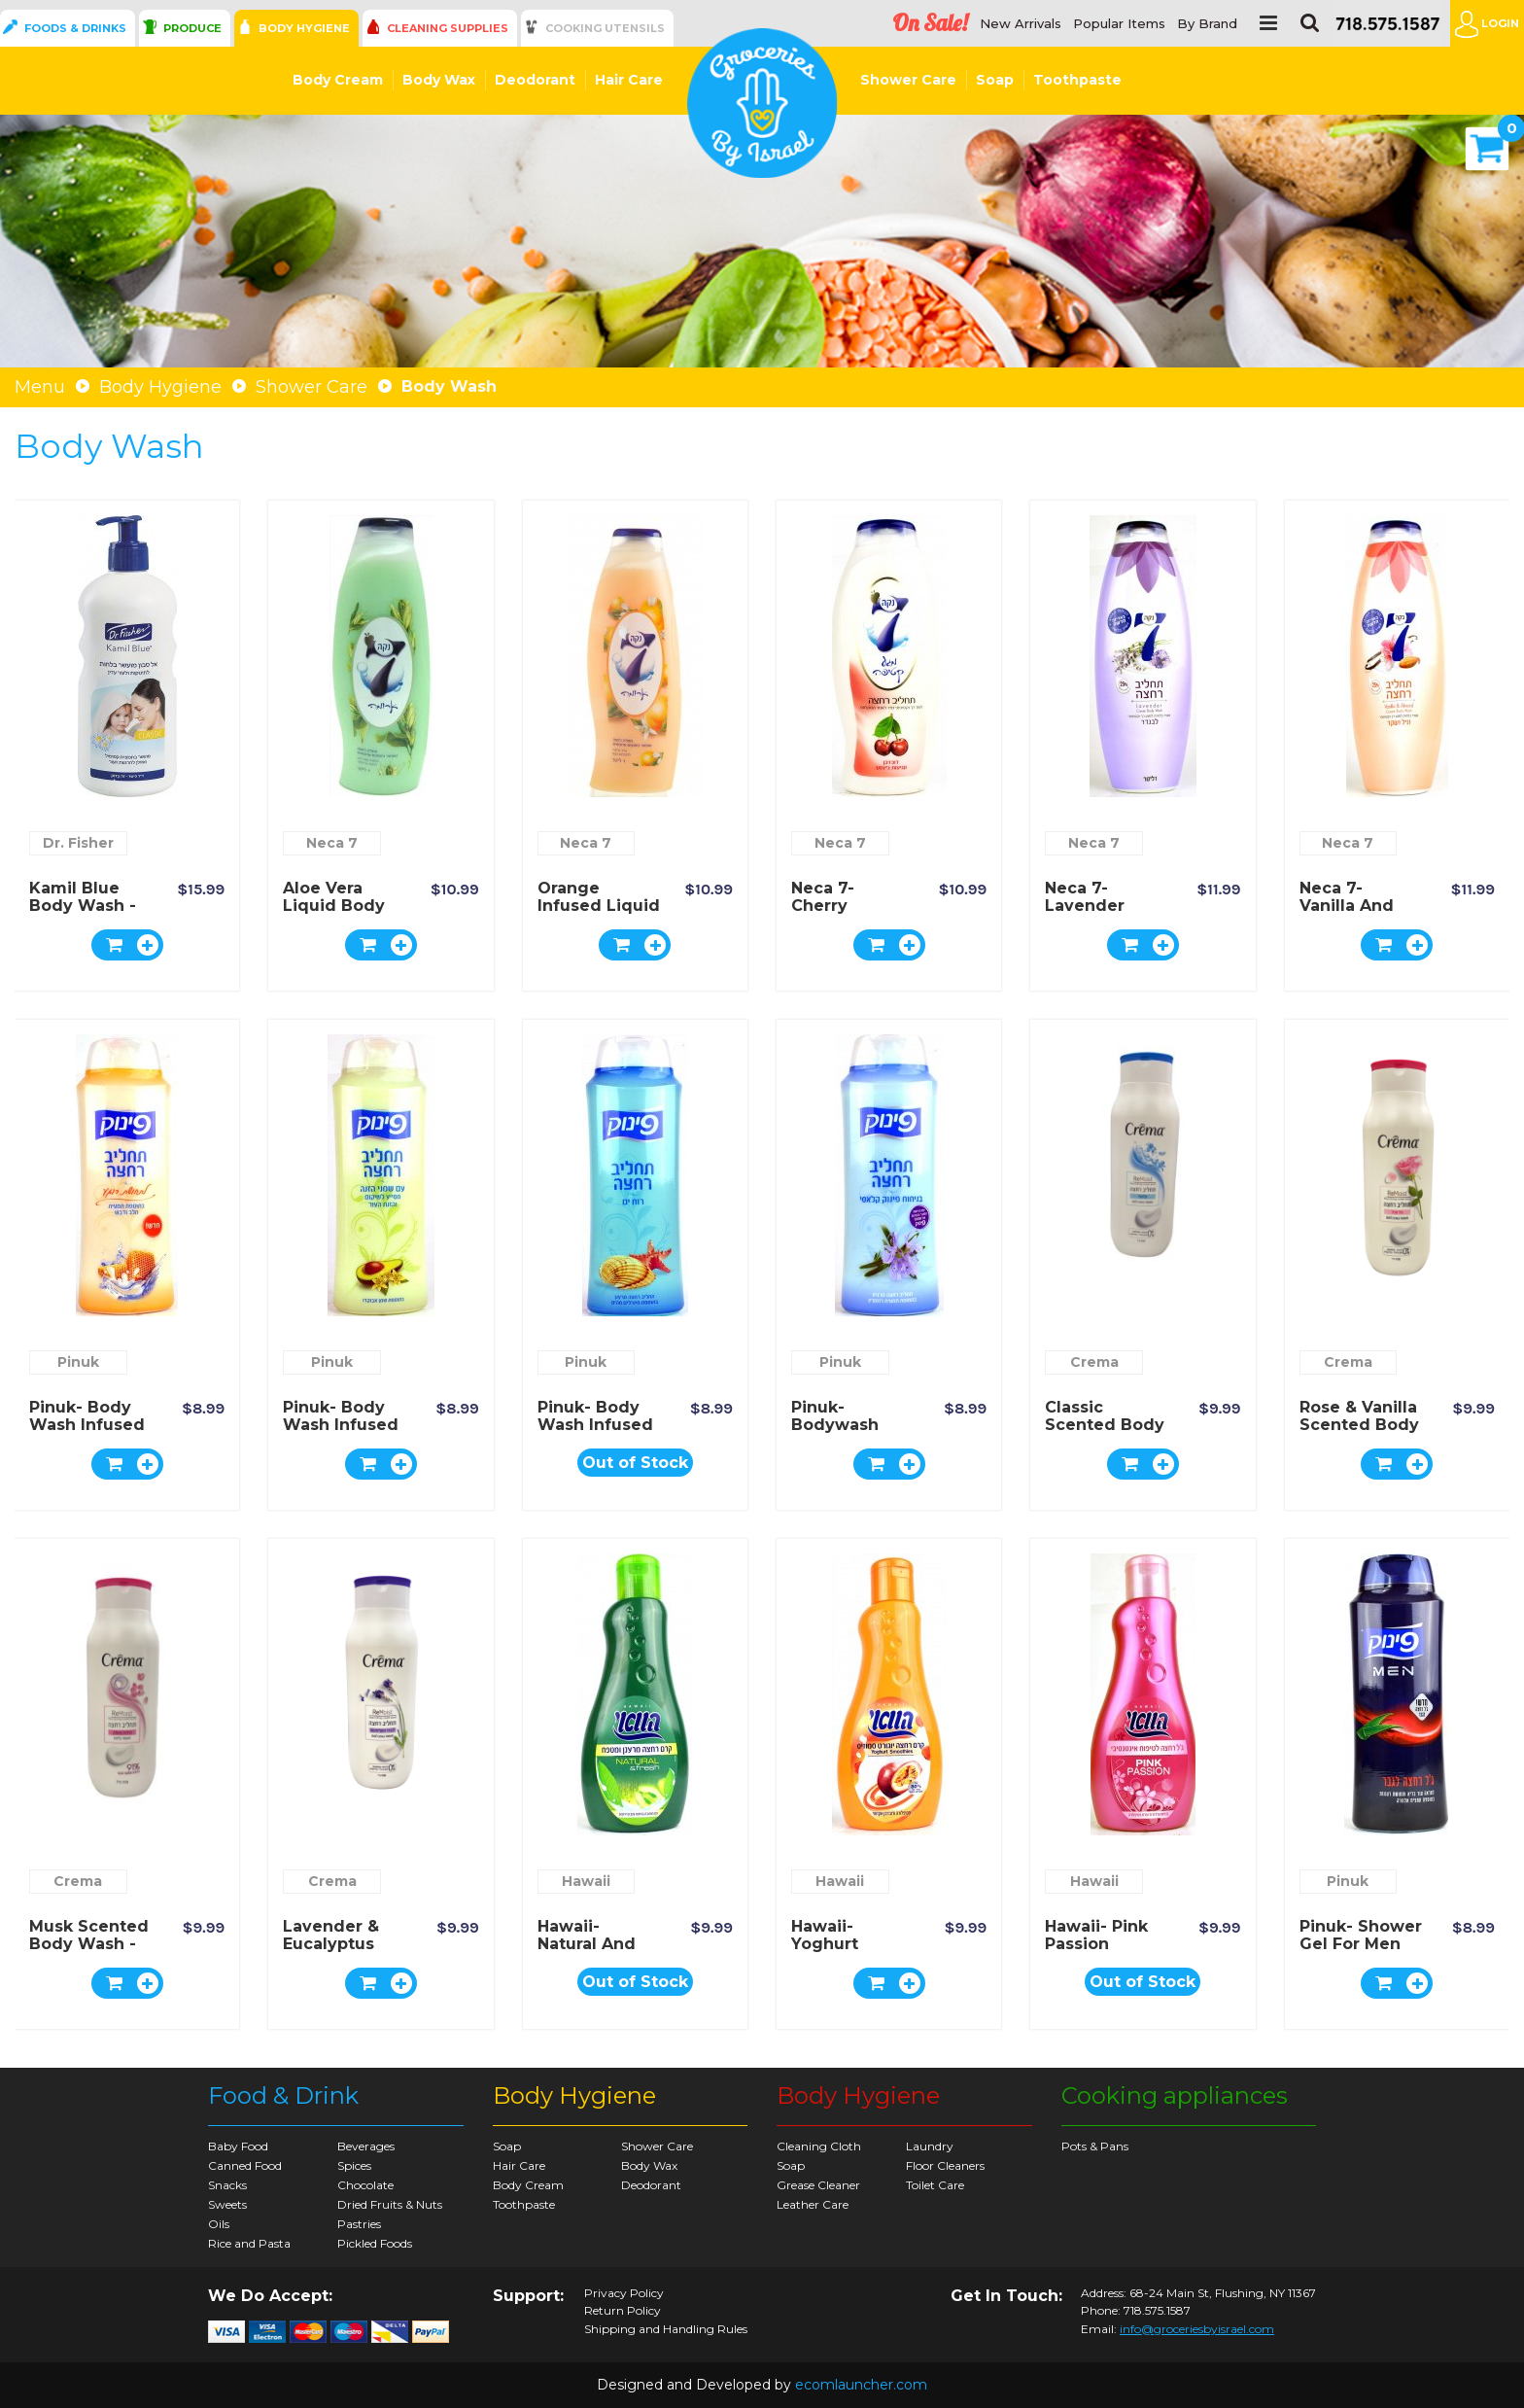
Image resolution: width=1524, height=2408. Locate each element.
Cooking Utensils (605, 28)
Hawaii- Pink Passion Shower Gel (1096, 1944)
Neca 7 (332, 843)
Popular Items (1119, 24)
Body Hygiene (304, 28)
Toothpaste (1077, 79)
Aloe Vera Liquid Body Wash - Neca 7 (343, 905)
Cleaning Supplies (447, 28)
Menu (40, 387)
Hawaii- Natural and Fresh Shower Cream (595, 1952)
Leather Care (813, 2204)
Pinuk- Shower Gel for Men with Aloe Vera (1360, 1952)
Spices (354, 2165)
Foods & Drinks (75, 28)
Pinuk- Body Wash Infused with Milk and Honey (88, 1433)
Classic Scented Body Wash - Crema (1104, 1424)
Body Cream (338, 79)
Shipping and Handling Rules (665, 2329)
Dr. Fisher (78, 843)
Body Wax (438, 79)
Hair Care (629, 79)
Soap (995, 79)
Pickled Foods (374, 2243)
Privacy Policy (624, 2293)
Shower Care (908, 79)
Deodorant (535, 79)
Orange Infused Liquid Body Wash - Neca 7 (598, 914)
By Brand (1207, 24)
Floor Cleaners (945, 2165)
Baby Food (238, 2146)
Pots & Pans (1094, 2146)
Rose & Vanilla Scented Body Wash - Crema (1359, 1424)
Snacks (227, 2185)
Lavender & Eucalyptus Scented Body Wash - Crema (342, 1952)
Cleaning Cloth (819, 2146)
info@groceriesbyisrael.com (1197, 2328)
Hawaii (586, 1881)
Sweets (227, 2204)
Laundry (929, 2146)
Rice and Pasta (249, 2243)
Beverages (366, 2146)
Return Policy (622, 2311)
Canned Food (245, 2165)
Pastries (359, 2223)
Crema (1094, 1362)
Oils (218, 2223)
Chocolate (365, 2185)
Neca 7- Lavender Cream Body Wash (1097, 914)
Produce (192, 28)
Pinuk (78, 1362)
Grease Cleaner (818, 2185)
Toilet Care (935, 2185)
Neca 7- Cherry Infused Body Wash (847, 914)
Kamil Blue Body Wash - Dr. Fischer (82, 905)
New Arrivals (1020, 24)
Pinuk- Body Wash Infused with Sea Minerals (595, 1433)
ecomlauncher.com (861, 2384)
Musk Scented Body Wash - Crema (89, 1944)
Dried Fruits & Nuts (389, 2204)
